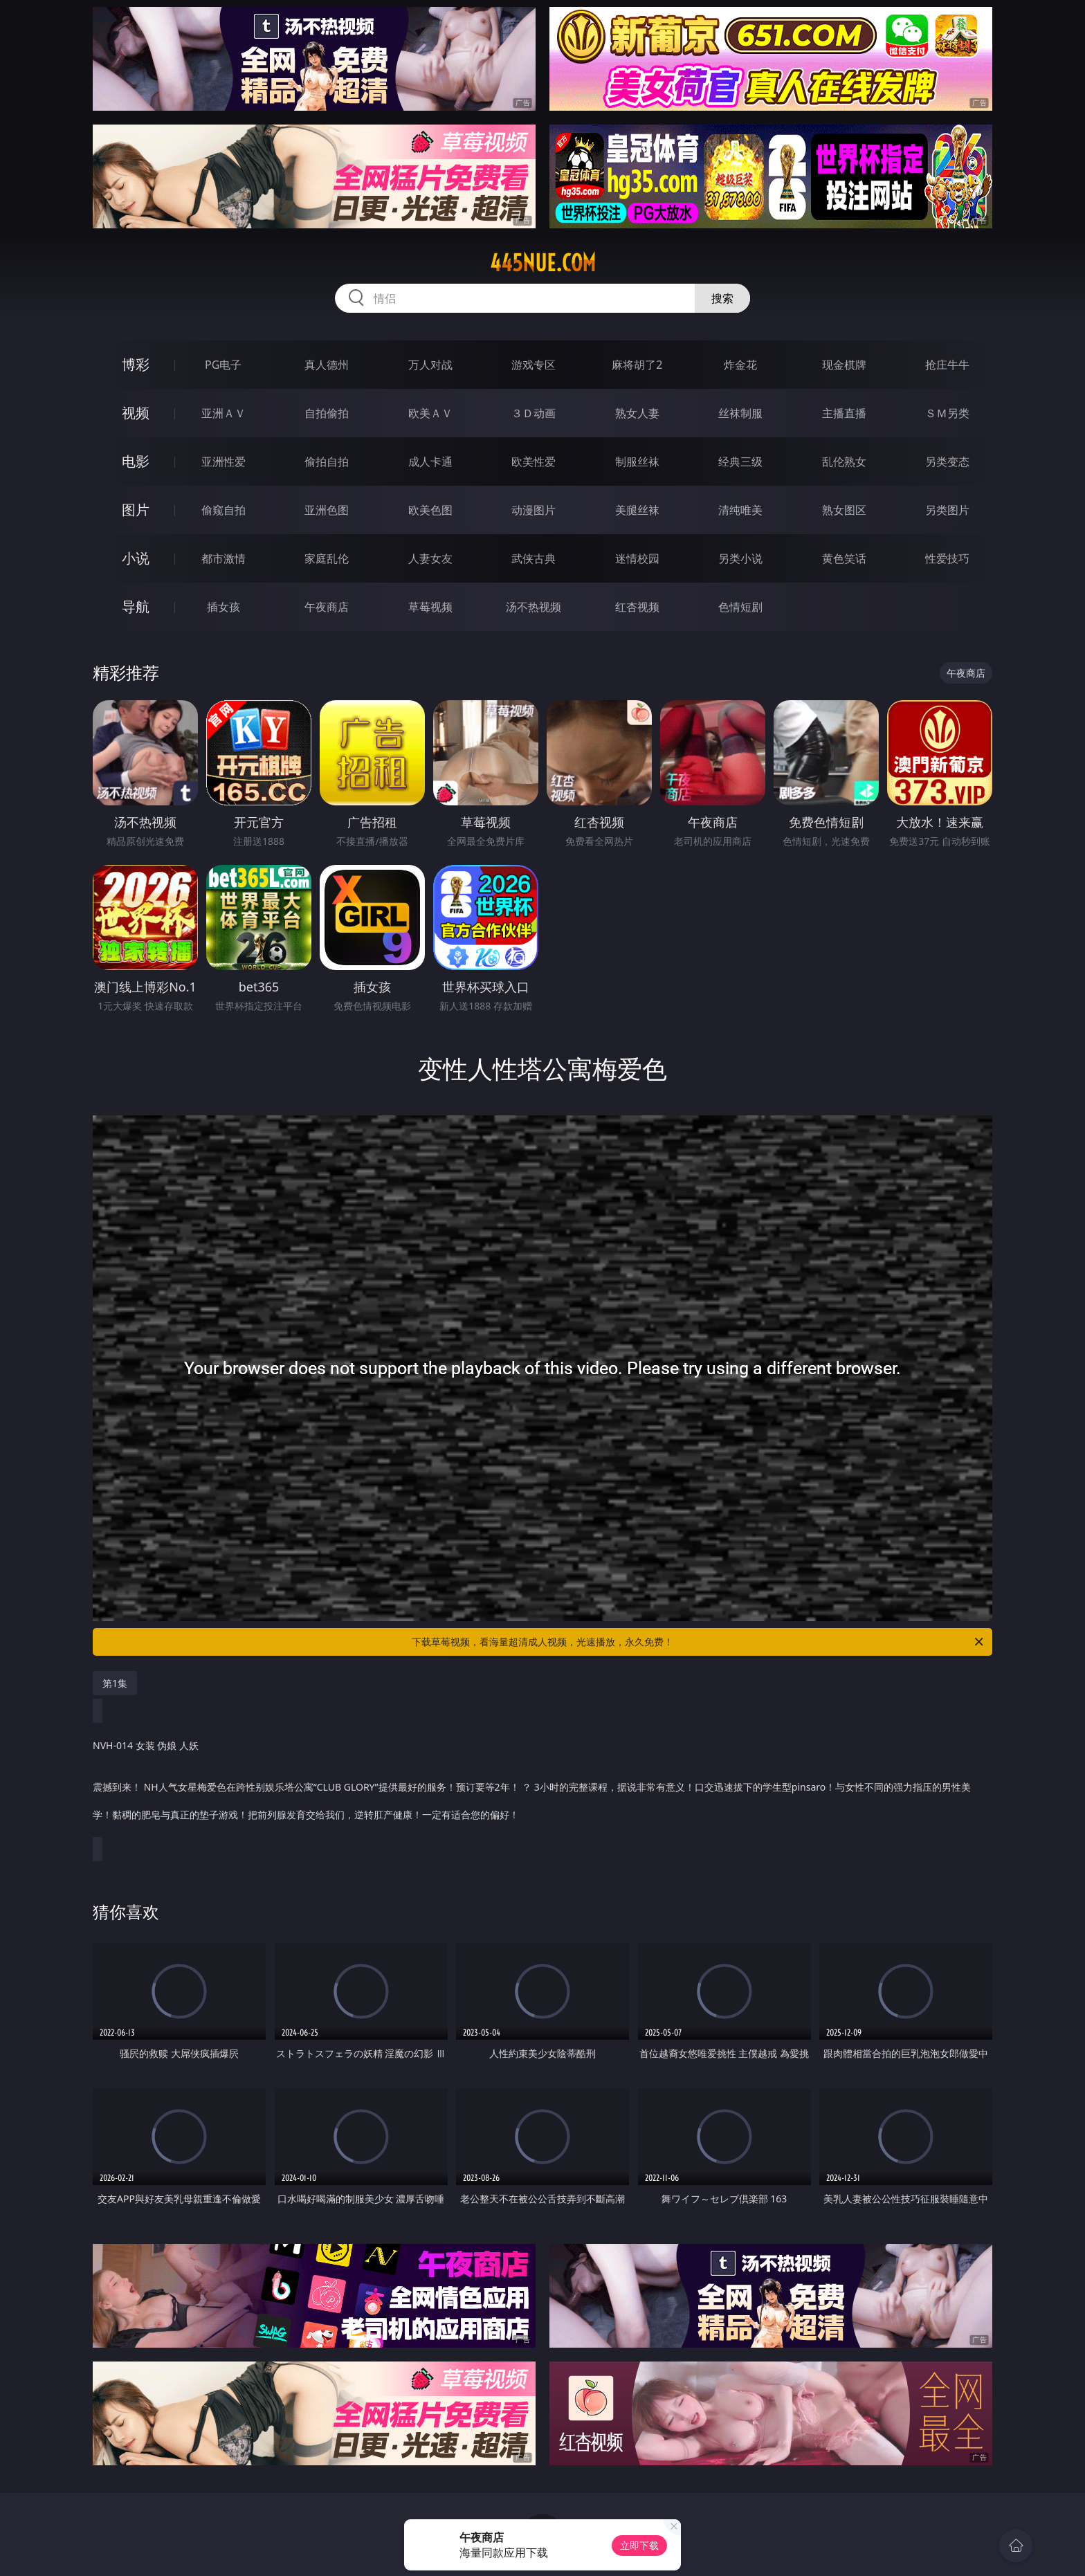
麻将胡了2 (637, 364)
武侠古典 (533, 558)
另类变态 (947, 461)
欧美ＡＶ (430, 413)
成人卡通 (430, 461)
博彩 (135, 364)
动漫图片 (533, 510)
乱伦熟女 (844, 461)
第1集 (114, 1683)
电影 (135, 461)
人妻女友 (430, 558)
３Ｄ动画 (533, 413)
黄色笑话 (844, 558)
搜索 (722, 298)
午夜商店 (326, 606)
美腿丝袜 (637, 510)
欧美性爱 (533, 461)
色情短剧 (740, 606)
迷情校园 (637, 558)
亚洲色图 (326, 510)
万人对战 (430, 364)
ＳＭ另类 (947, 413)
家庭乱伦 (326, 558)
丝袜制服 (740, 413)
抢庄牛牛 (947, 364)
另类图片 (947, 510)
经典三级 (740, 461)
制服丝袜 (637, 461)
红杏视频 (637, 606)
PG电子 (223, 364)
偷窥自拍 (223, 510)
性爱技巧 (947, 558)
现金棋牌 (844, 364)
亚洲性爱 (223, 461)
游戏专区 (533, 364)
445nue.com (543, 263)
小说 (135, 558)
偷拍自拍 (326, 461)
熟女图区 (844, 510)
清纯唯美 (740, 510)
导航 (135, 606)
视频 (135, 412)
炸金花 (740, 364)
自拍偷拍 (326, 413)
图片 (135, 509)
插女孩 (223, 606)
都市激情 (223, 558)
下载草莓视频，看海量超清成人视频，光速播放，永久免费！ (698, 1642)
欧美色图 (430, 510)
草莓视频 (430, 606)
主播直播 (844, 413)
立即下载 (639, 2545)
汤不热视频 (533, 606)
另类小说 (740, 558)
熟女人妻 (637, 413)
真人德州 (326, 364)
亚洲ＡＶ (223, 413)
